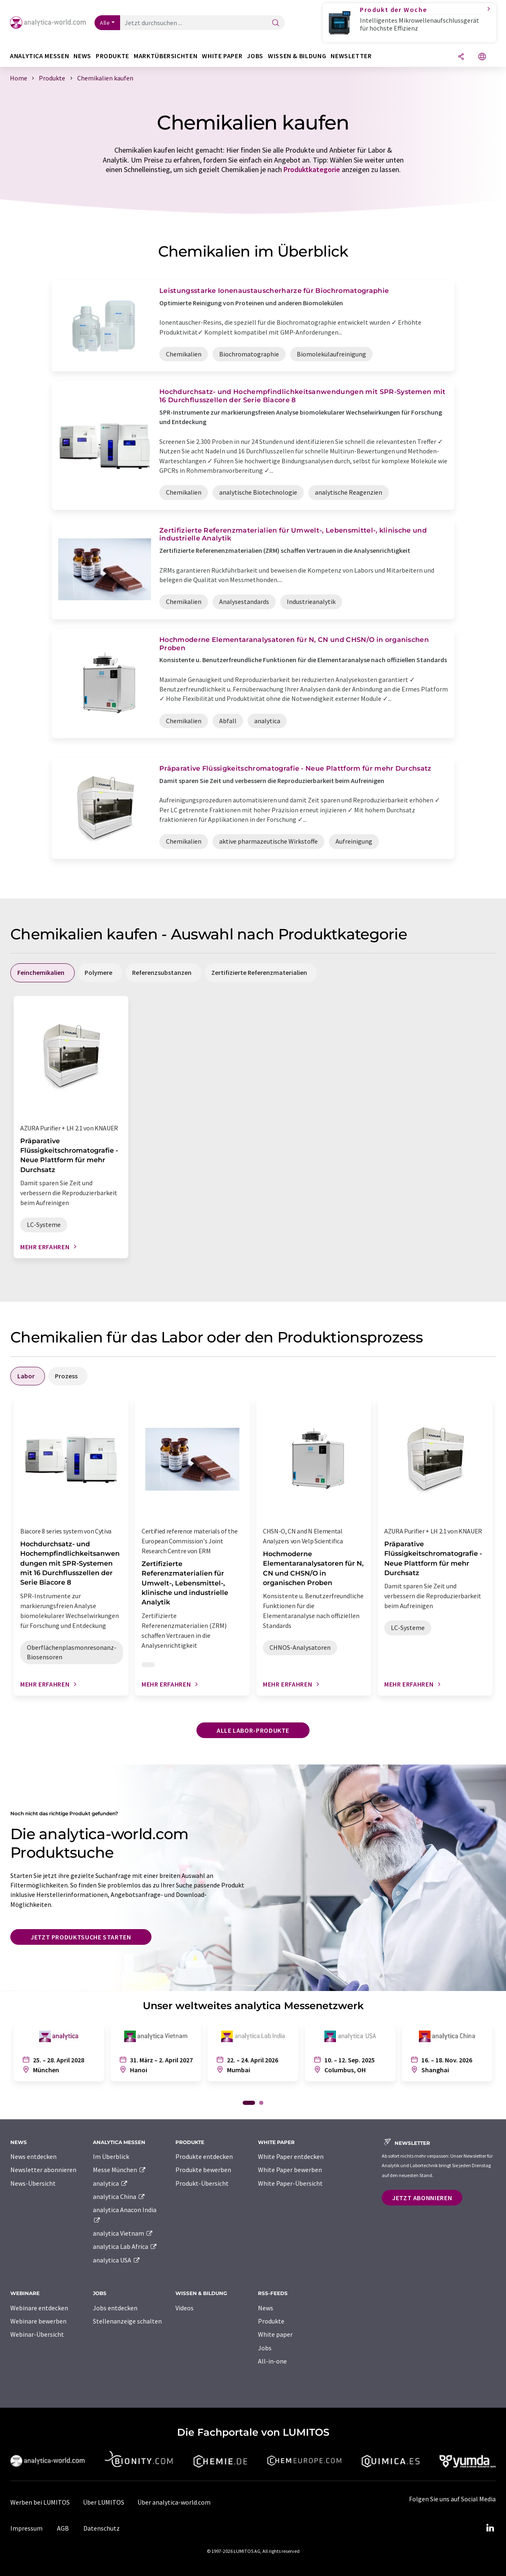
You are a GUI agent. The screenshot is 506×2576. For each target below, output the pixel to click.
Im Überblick (111, 2156)
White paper (275, 2334)
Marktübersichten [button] (165, 56)
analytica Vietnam (123, 2233)
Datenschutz (101, 2528)
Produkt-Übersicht (202, 2183)
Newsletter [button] (351, 56)
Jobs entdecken (115, 2308)
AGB (63, 2528)
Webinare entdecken (39, 2308)
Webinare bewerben (38, 2321)
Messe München (119, 2170)
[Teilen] (461, 57)
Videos (184, 2308)
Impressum (26, 2528)
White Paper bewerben (290, 2170)
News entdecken (33, 2156)
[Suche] (275, 23)
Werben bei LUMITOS (40, 2502)
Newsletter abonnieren (43, 2170)
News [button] (82, 56)
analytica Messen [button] (39, 56)
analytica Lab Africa (125, 2246)
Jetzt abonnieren (422, 2198)
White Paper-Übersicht (290, 2183)
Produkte (271, 2321)
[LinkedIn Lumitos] (490, 2528)
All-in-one (272, 2361)
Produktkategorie (312, 169)
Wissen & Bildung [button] (297, 56)
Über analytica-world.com (173, 2502)
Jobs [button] (255, 56)
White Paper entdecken (291, 2156)
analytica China (119, 2196)
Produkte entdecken (204, 2156)
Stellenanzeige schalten (127, 2321)
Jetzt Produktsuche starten (81, 1937)
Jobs (265, 2348)
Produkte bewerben (203, 2170)
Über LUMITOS (103, 2502)
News (265, 2308)
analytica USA (116, 2260)
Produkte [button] (112, 56)
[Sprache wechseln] (482, 57)
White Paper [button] (222, 56)
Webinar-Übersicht (37, 2334)
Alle (105, 22)
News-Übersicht (33, 2183)
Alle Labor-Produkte (253, 1730)
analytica (110, 2183)
